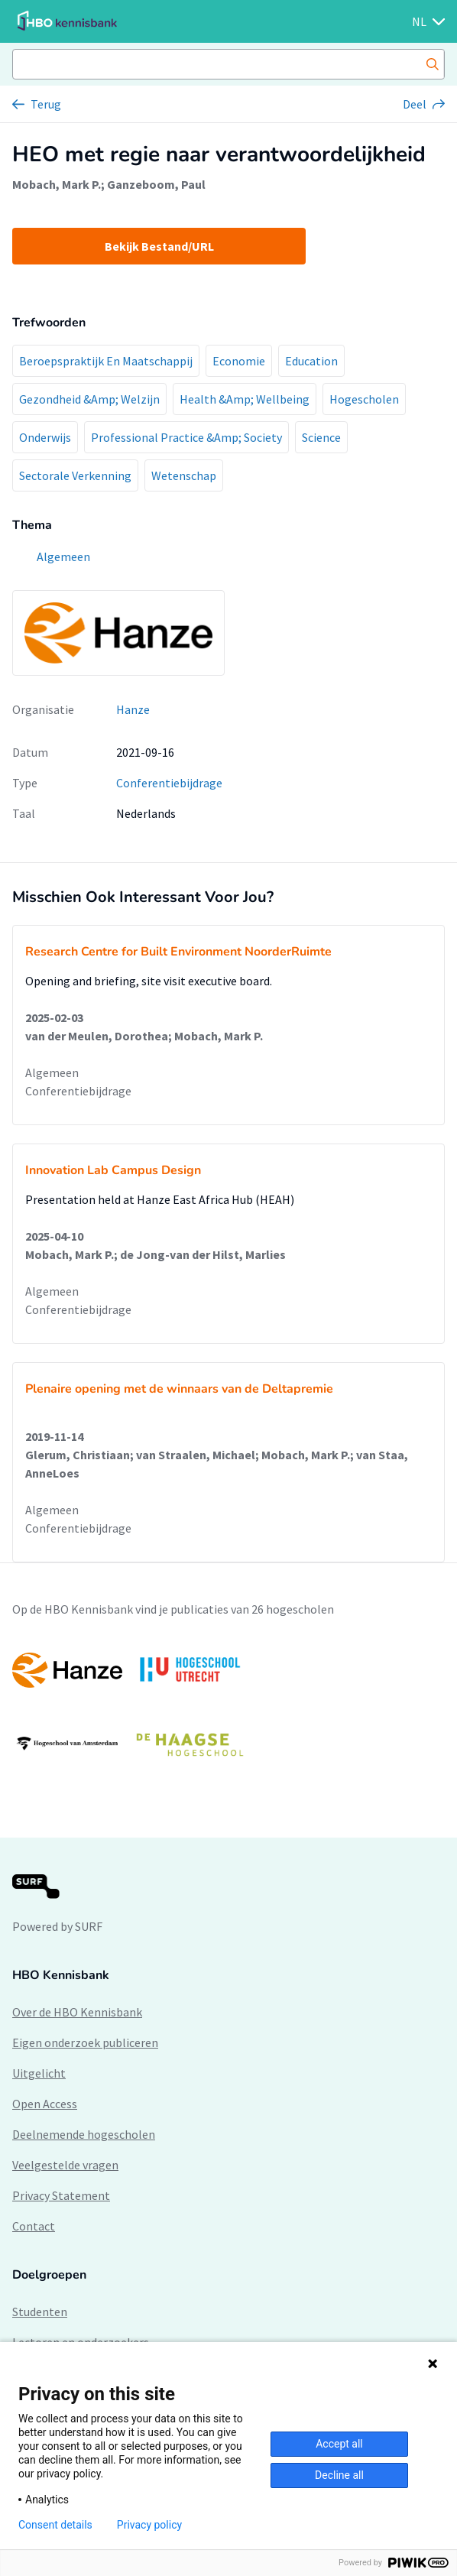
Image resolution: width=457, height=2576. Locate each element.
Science (321, 437)
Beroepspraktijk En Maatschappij (106, 360)
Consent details (55, 2525)
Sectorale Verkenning (75, 475)
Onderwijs (45, 437)
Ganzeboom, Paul (156, 184)
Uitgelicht (39, 2073)
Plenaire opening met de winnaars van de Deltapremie (179, 1388)
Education (311, 360)
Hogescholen (364, 399)
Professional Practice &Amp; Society (186, 437)
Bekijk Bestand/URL (159, 246)
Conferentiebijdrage (169, 783)
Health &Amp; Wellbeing (245, 399)
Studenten (39, 2311)
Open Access (44, 2103)
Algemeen (52, 1072)
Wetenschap (183, 475)
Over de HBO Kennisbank (77, 2012)
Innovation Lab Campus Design (113, 1170)
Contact (33, 2226)
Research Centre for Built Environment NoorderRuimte (178, 951)
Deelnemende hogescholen (83, 2134)
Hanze (133, 709)
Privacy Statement (61, 2195)
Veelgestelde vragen (65, 2164)
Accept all (339, 2444)
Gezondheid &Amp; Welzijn (89, 399)
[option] (228, 1707)
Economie (238, 360)
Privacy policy (149, 2525)
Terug (46, 104)
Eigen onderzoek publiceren (85, 2042)
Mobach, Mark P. (56, 184)
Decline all (339, 2475)
